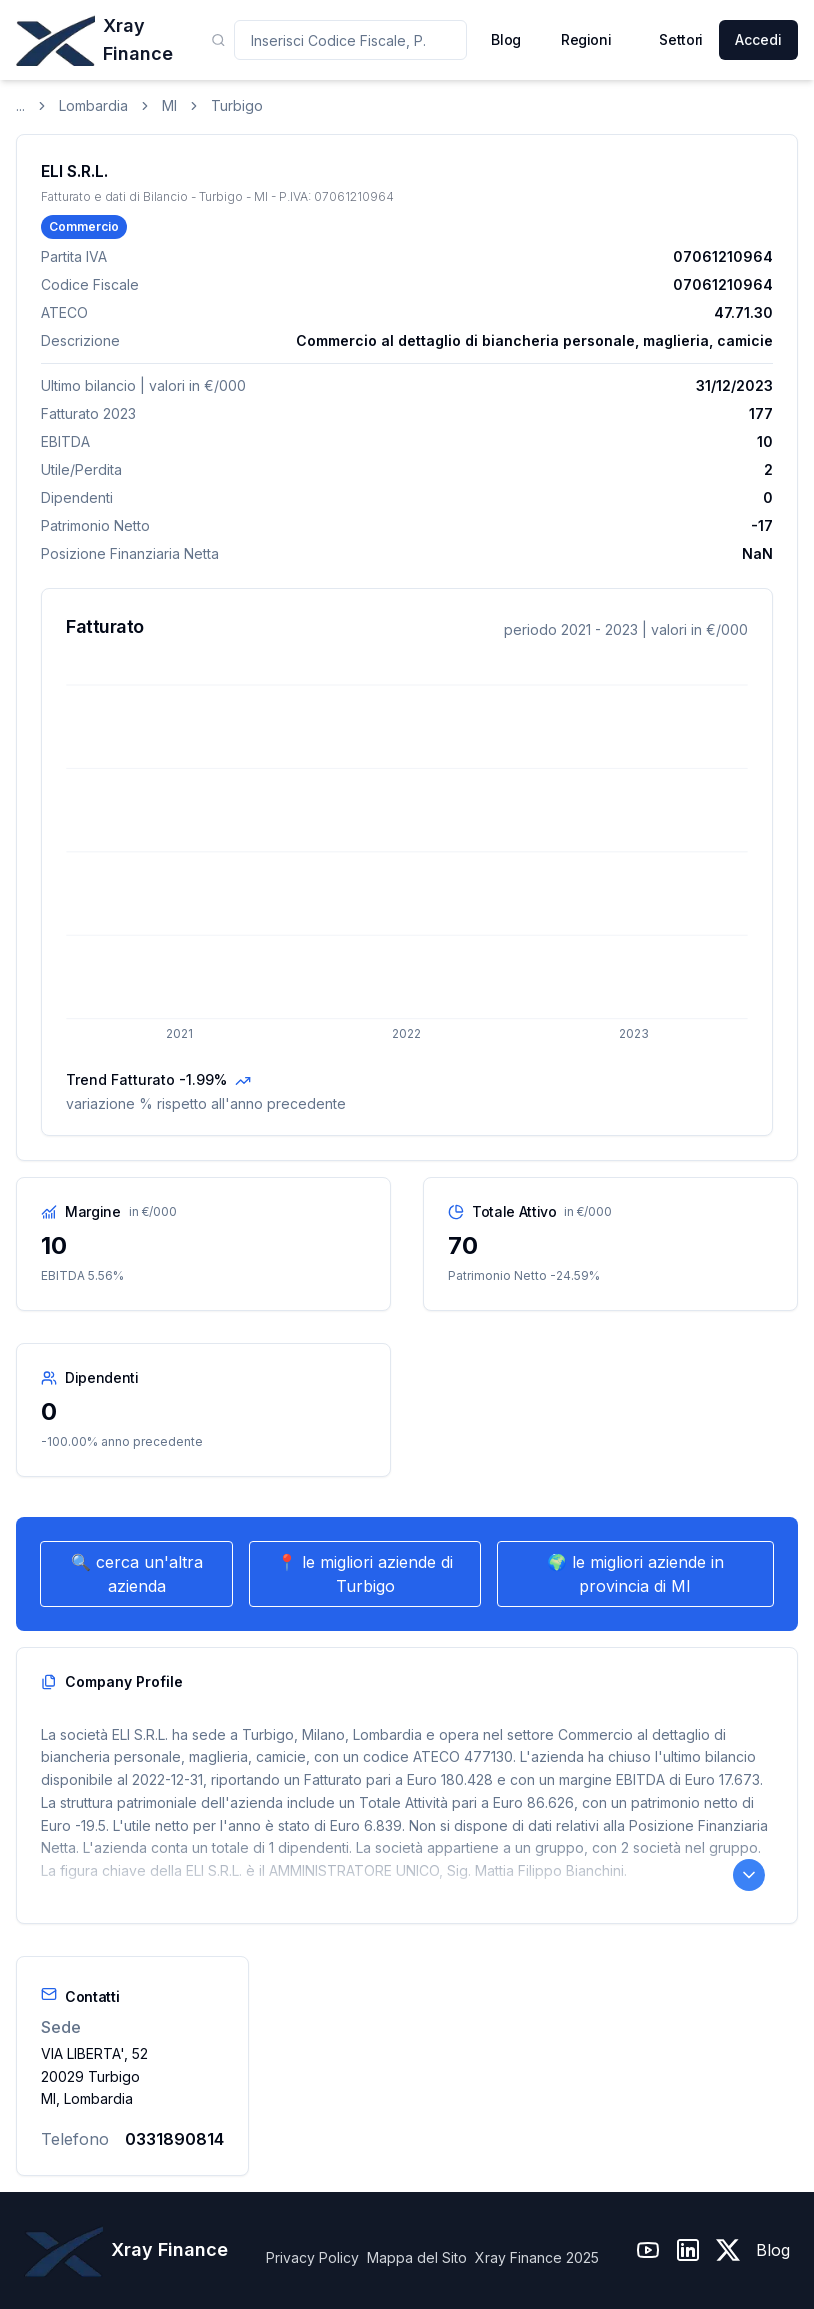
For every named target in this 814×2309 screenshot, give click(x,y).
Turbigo (237, 105)
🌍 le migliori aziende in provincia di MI (635, 1574)
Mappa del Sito (417, 2257)
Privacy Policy (312, 2257)
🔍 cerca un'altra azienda (137, 1574)
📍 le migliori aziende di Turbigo (365, 1574)
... (20, 105)
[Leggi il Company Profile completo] (749, 1875)
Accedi (758, 39)
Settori (681, 39)
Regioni (586, 39)
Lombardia (93, 105)
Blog (773, 2250)
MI (169, 105)
